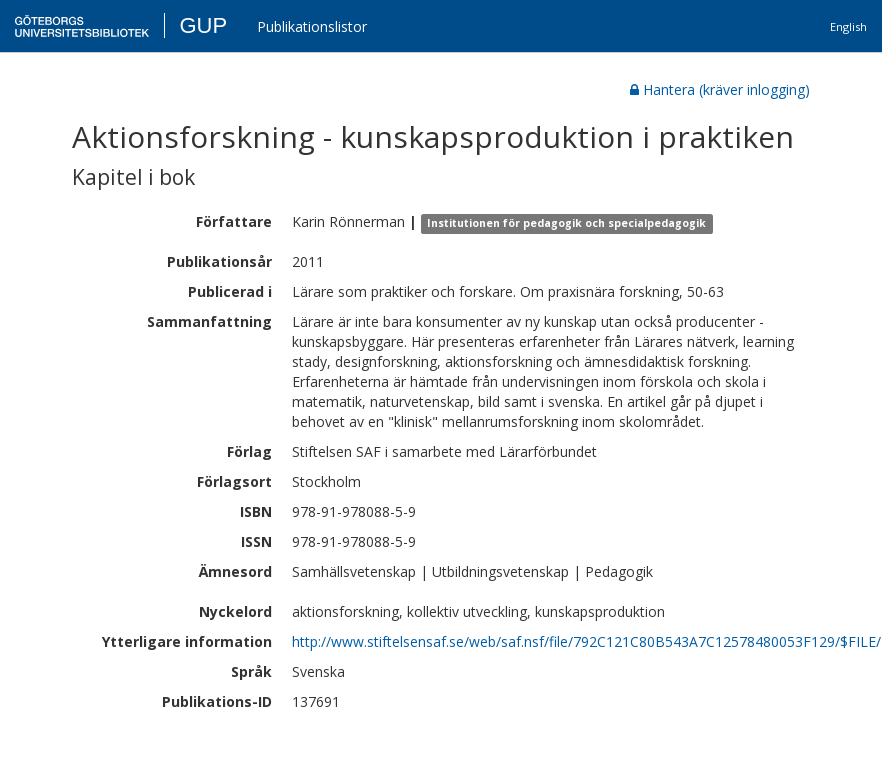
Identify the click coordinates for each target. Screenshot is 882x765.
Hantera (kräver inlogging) (720, 89)
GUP (203, 25)
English (848, 26)
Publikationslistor (312, 26)
